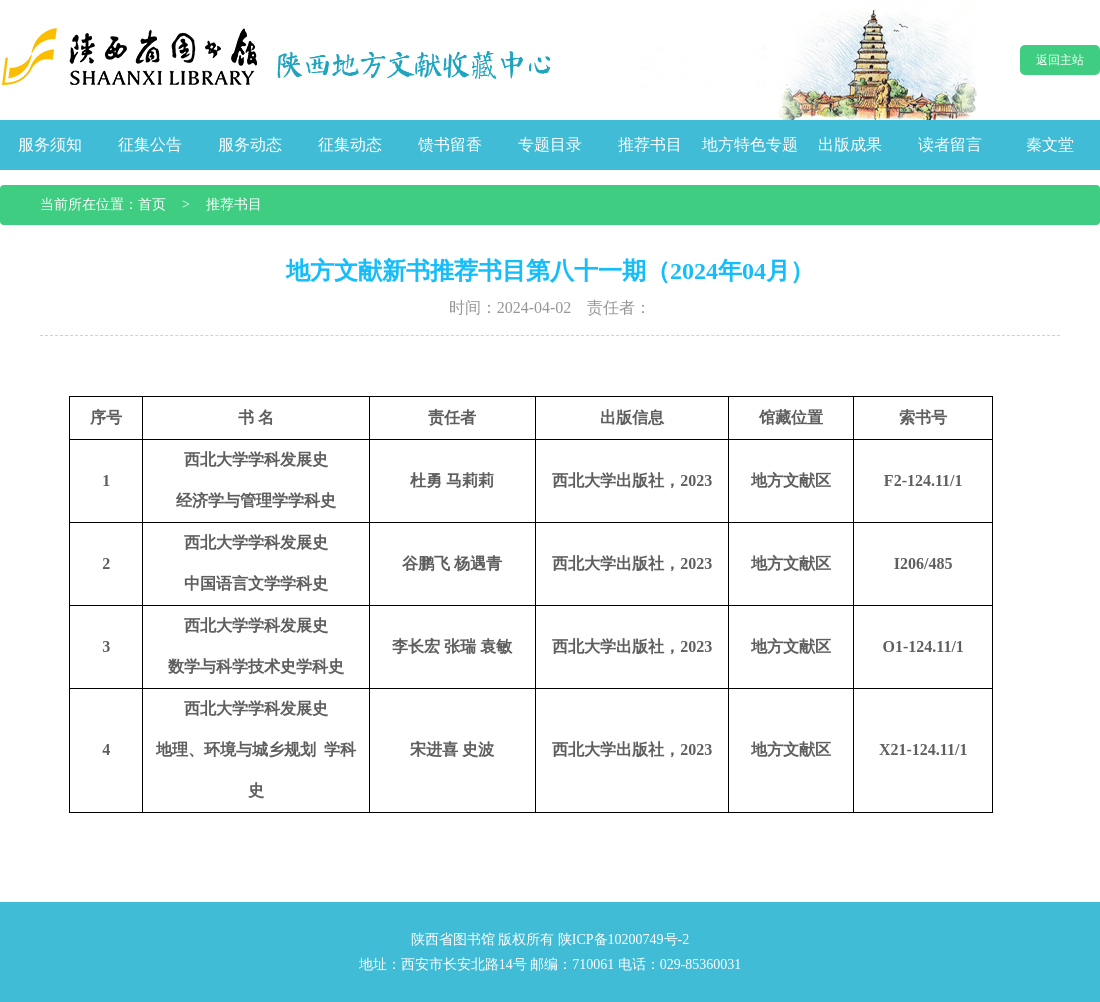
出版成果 (850, 144)
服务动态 (250, 144)
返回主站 (1060, 60)
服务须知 (50, 144)
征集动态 (350, 144)
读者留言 (950, 144)
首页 (152, 204)
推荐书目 (650, 144)
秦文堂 (1050, 144)
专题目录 (550, 144)
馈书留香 (450, 144)
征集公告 (150, 144)
